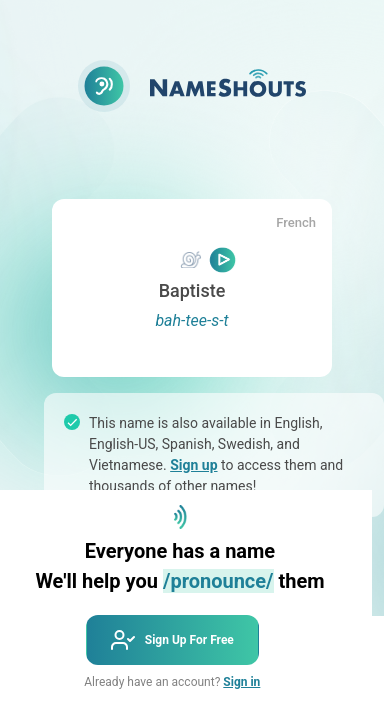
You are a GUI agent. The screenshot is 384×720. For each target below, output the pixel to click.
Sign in (241, 682)
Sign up (193, 465)
